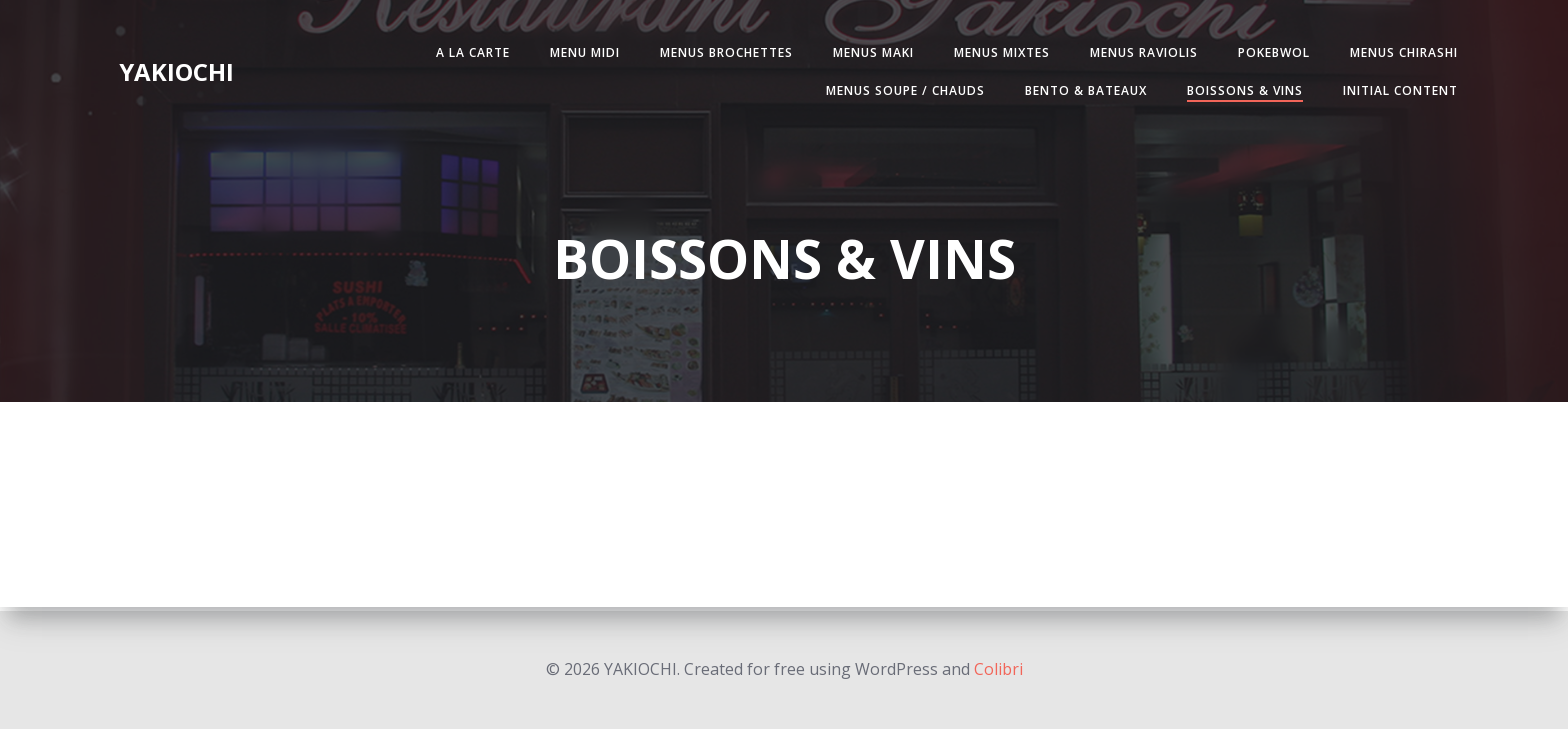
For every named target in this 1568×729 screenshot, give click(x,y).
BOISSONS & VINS (1241, 91)
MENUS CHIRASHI (1400, 53)
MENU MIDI (581, 53)
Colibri (998, 669)
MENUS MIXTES (998, 53)
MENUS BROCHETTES (722, 53)
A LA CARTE (469, 53)
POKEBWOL (1270, 53)
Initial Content (1396, 91)
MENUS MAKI (869, 53)
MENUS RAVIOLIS (1140, 53)
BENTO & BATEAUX (1082, 91)
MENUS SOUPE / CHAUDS (901, 91)
